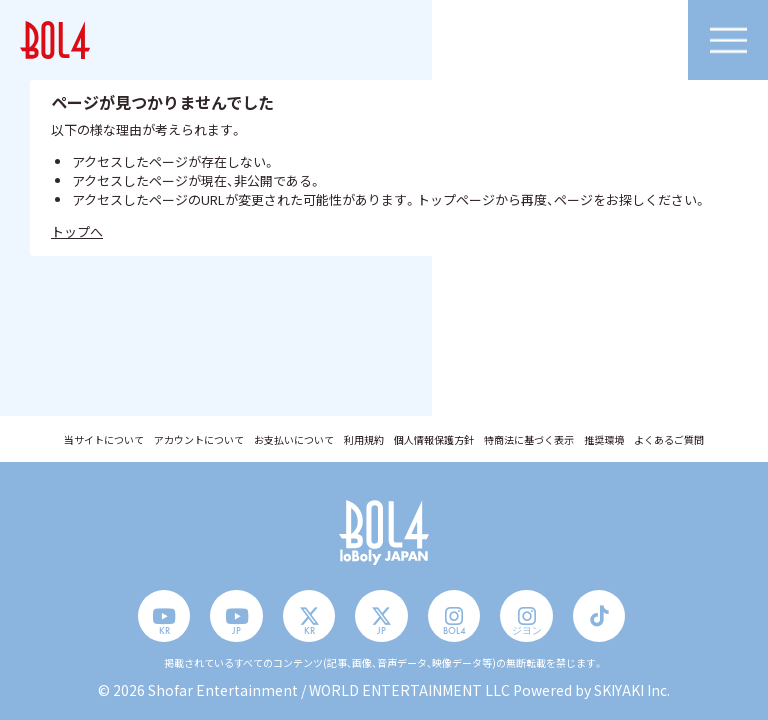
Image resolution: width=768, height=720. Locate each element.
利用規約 (364, 440)
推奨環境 (604, 440)
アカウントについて (199, 440)
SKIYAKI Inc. (632, 690)
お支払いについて (294, 440)
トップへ (77, 231)
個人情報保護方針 (434, 440)
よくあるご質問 (669, 440)
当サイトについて (104, 440)
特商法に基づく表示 (529, 440)
